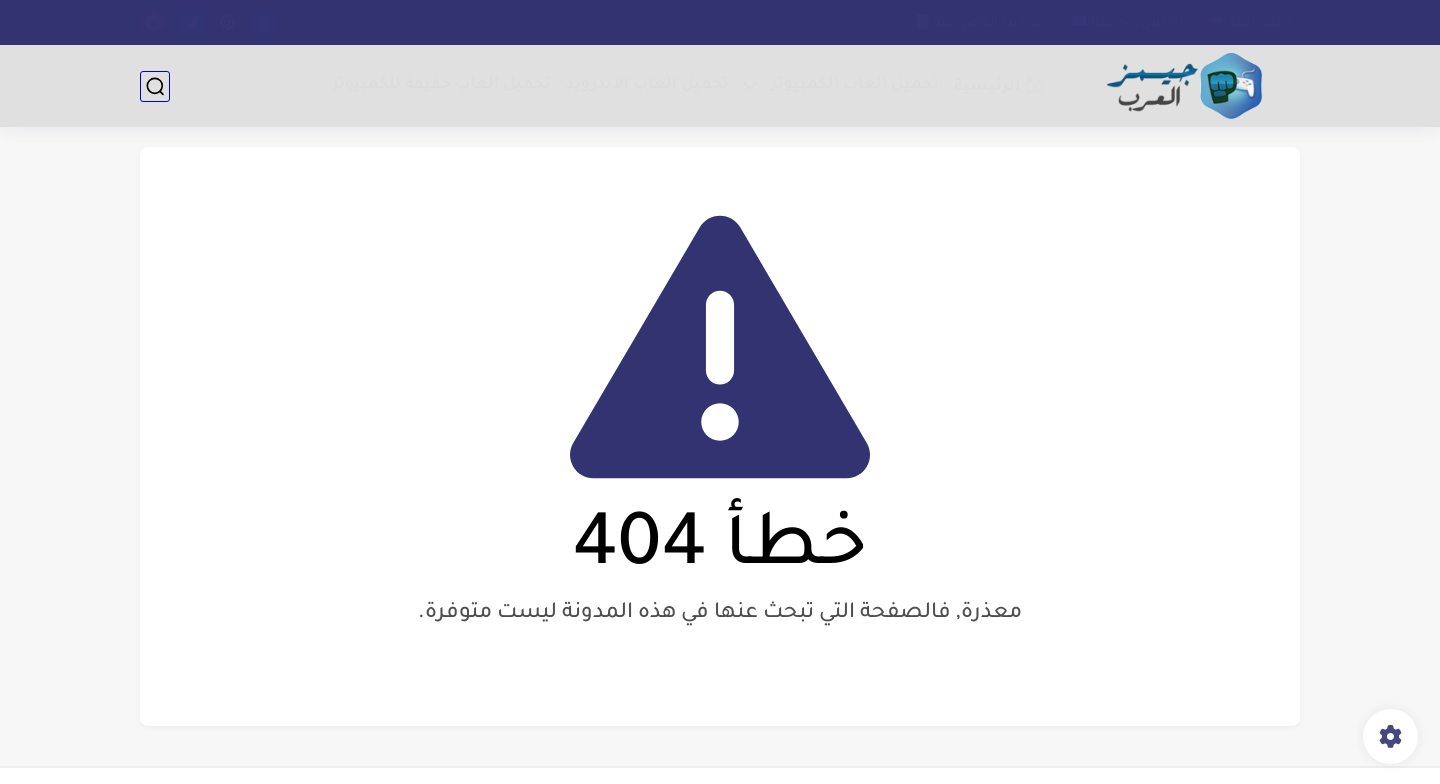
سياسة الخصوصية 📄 (979, 24)
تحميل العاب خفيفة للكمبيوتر (441, 85)
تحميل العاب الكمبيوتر (855, 85)
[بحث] (155, 86)
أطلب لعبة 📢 (1250, 24)
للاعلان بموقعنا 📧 (1127, 24)
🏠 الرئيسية (999, 87)
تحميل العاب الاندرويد (647, 85)
